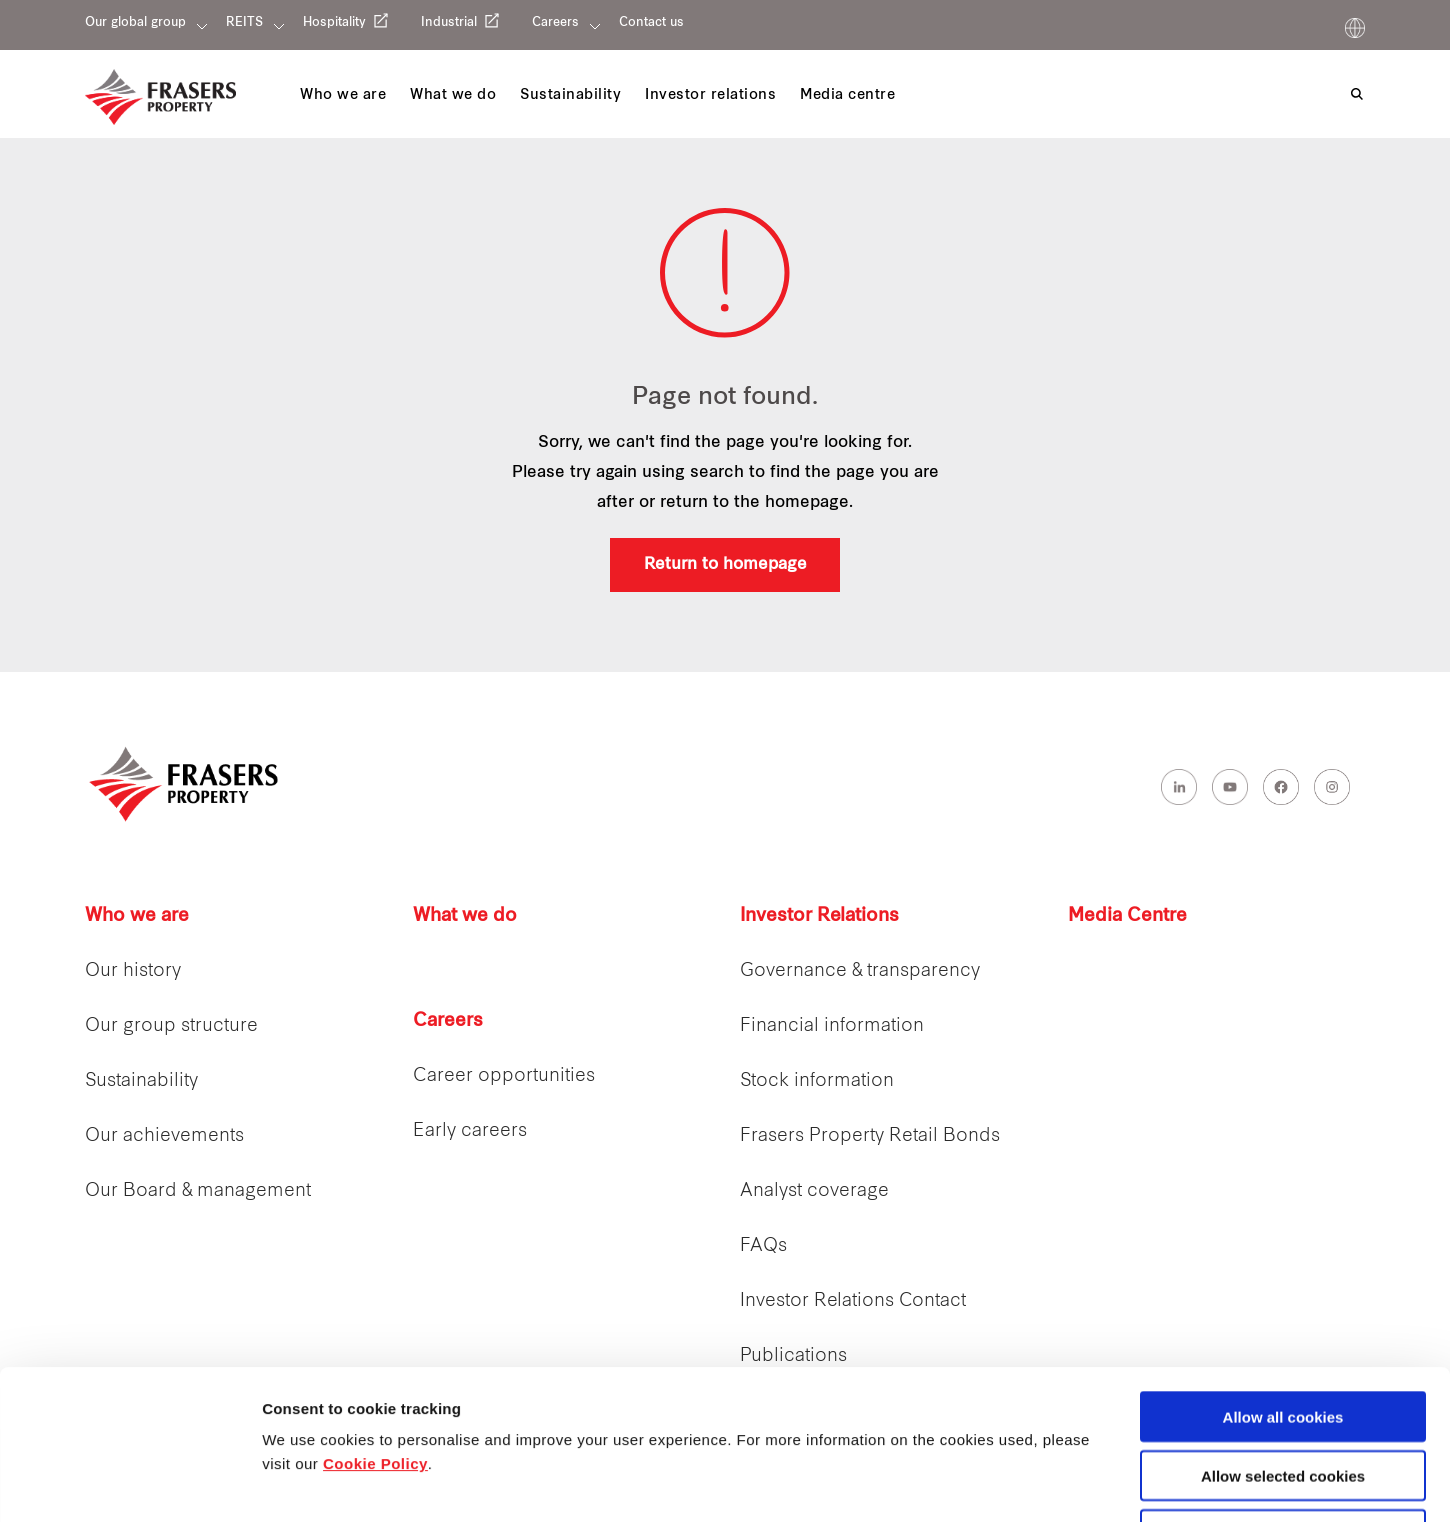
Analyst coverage (814, 1191)
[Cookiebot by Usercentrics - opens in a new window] (129, 1483)
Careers (555, 23)
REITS (244, 23)
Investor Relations (819, 916)
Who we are (137, 916)
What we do (465, 916)
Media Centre (1127, 916)
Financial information (832, 1026)
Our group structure (171, 1026)
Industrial (449, 23)
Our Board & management (198, 1191)
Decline (1282, 1394)
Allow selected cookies (1283, 1335)
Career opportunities (504, 1076)
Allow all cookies (1283, 1276)
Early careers (470, 1131)
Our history (133, 971)
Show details (1049, 1483)
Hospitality (334, 23)
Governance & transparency (860, 971)
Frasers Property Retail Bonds (870, 1136)
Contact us (651, 23)
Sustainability (141, 1081)
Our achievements (164, 1136)
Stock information (817, 1081)
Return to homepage (725, 565)
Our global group (135, 23)
